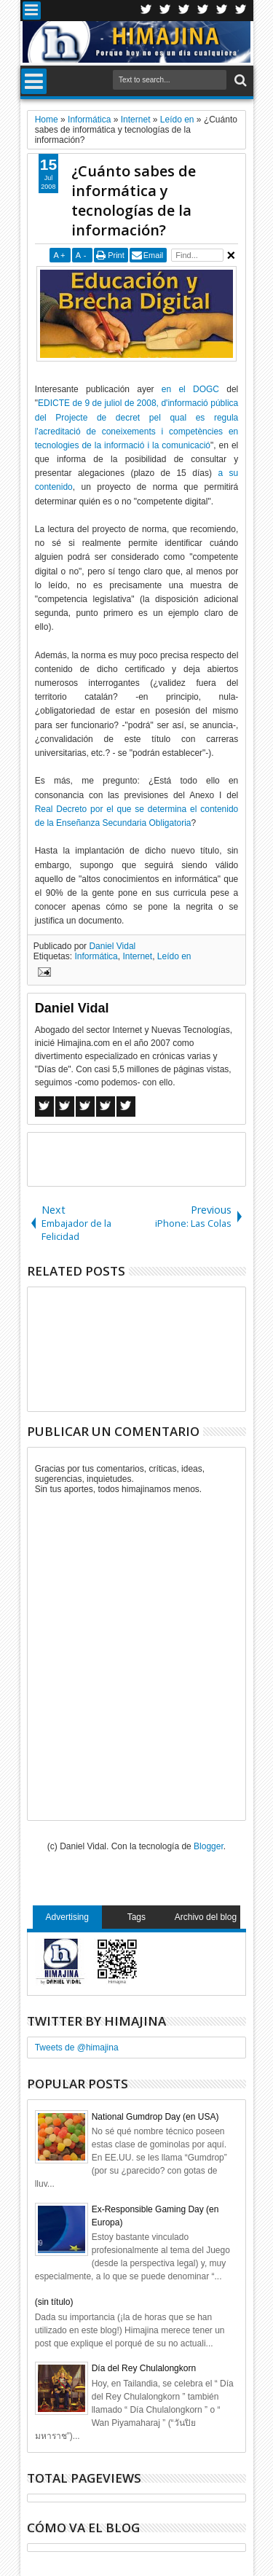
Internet (137, 956)
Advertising (67, 1917)
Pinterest (241, 10)
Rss (203, 10)
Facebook (165, 10)
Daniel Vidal (112, 946)
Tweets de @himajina (77, 2047)
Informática (95, 956)
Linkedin (222, 10)
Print (116, 255)
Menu (32, 10)
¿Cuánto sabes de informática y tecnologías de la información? (133, 200)
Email (153, 255)
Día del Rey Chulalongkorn (144, 2368)
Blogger (208, 1846)
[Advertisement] (150, 1158)
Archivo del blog (206, 1917)
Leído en (174, 956)
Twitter (146, 10)
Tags (136, 1917)
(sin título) (54, 2302)
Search (239, 80)
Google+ (184, 10)
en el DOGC (190, 389)
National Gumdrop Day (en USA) (155, 2117)
